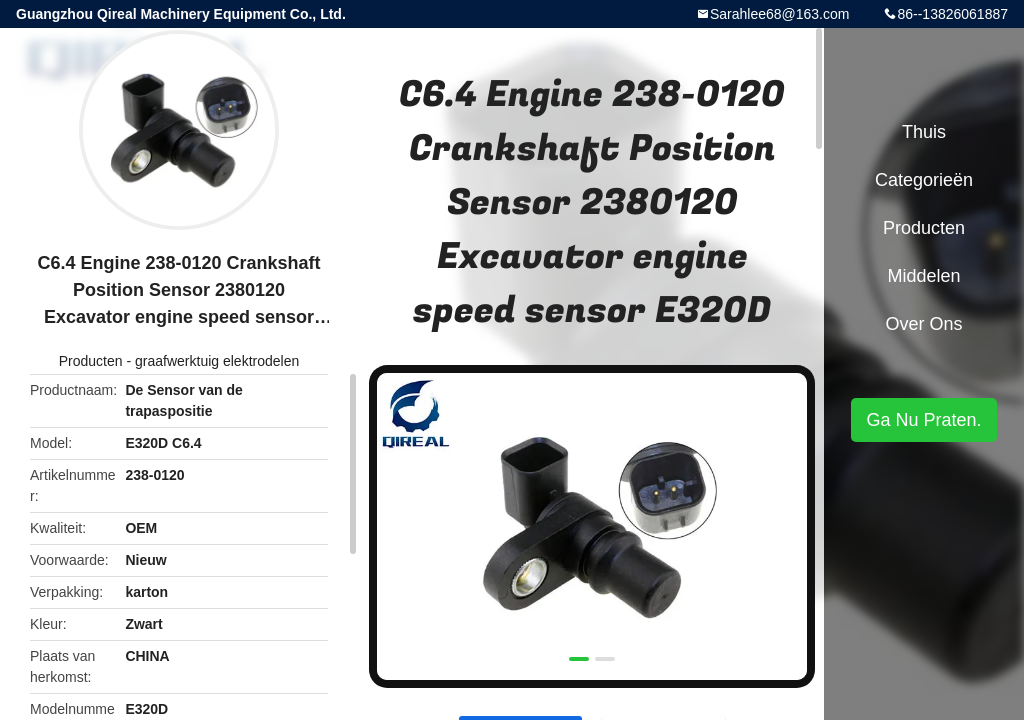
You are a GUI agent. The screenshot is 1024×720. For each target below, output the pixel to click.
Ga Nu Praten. (923, 420)
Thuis (924, 132)
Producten (91, 361)
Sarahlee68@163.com (780, 14)
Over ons (923, 324)
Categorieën (924, 180)
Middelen (923, 276)
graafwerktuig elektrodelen (217, 361)
